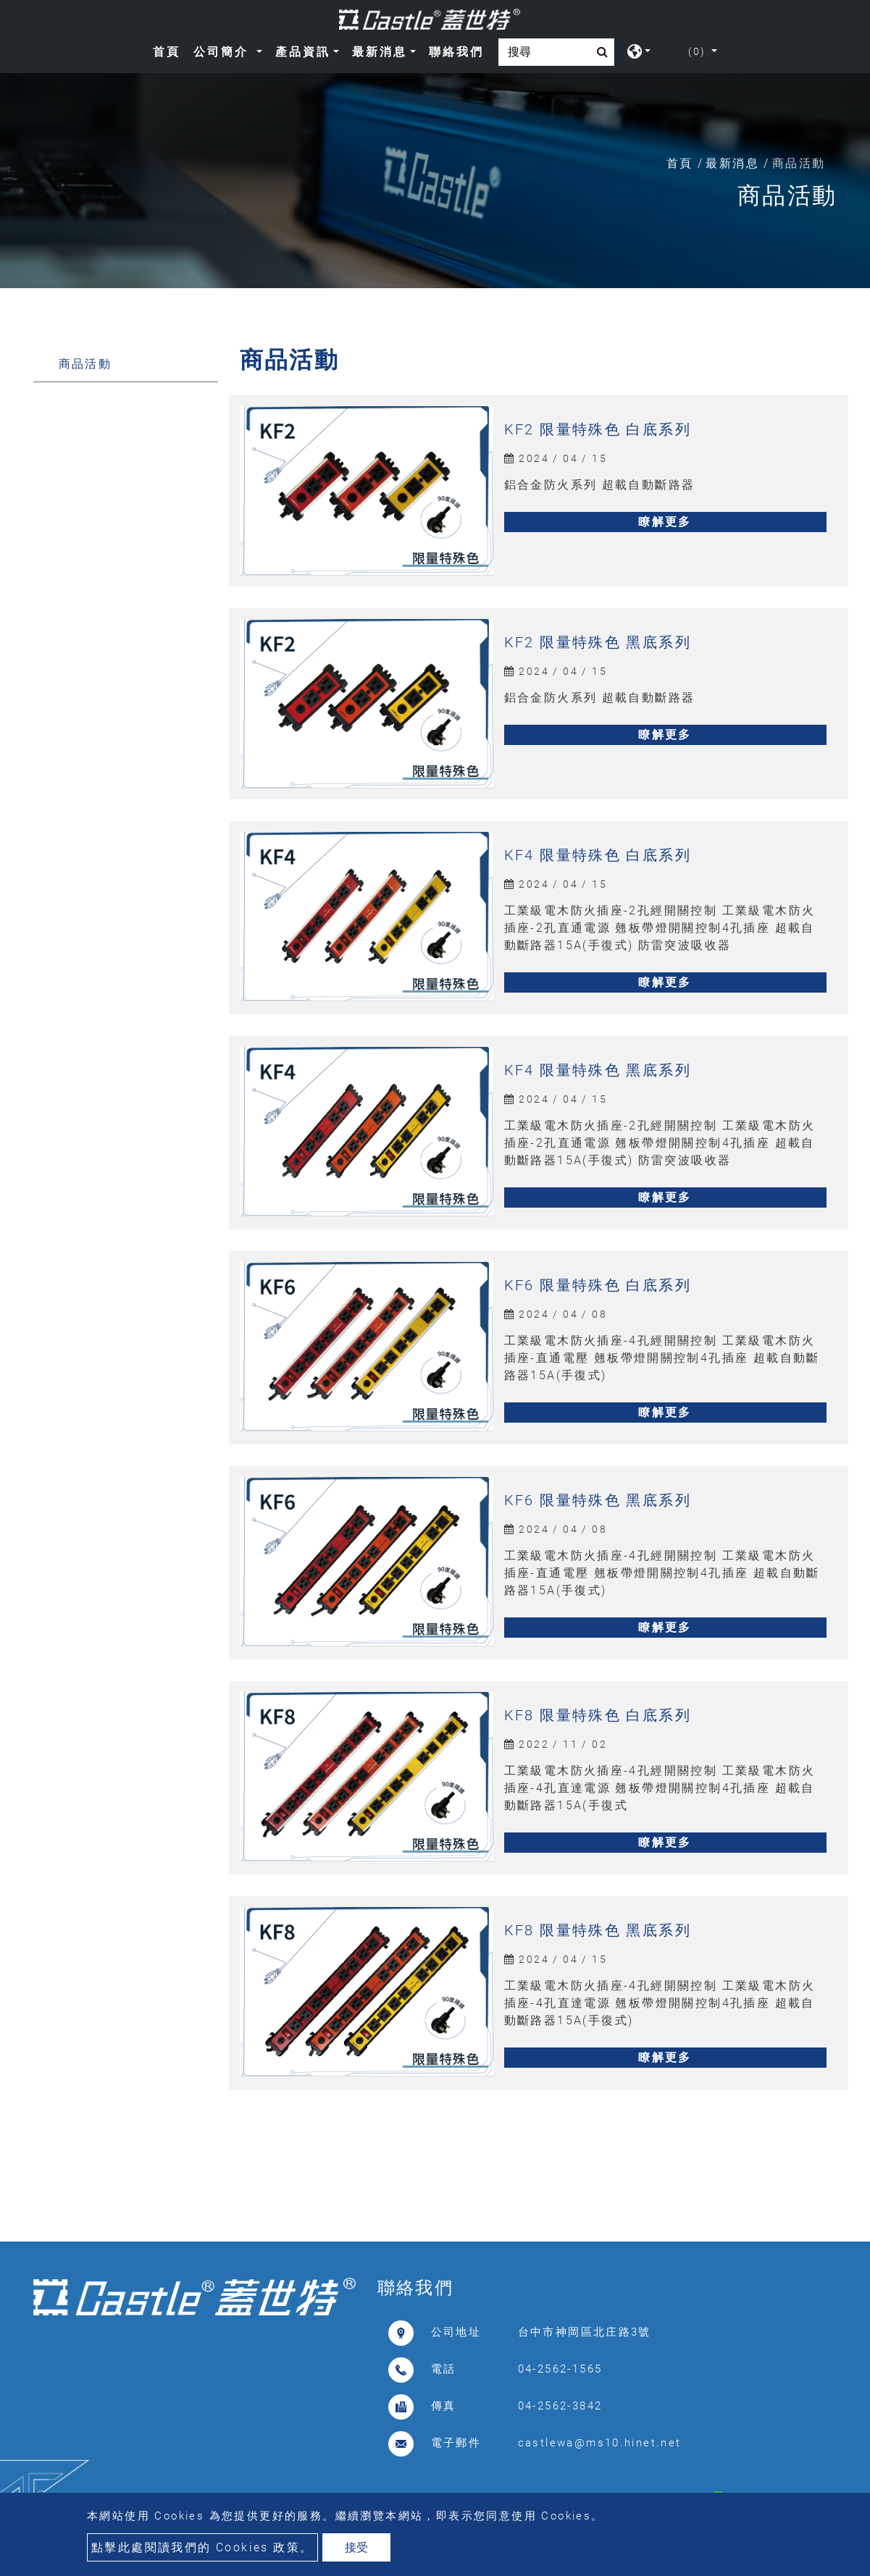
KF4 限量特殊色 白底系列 (598, 855)
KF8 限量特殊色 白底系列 (598, 1715)
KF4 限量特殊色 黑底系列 (598, 1070)
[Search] (556, 52)
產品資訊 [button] (302, 52)
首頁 (169, 50)
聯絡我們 (456, 52)
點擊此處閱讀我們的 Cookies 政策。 (202, 2547)
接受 (356, 2547)
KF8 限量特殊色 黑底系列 (598, 1930)
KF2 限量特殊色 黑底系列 (598, 642)
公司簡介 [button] (223, 52)
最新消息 (732, 163)
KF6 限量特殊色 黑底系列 (598, 1500)
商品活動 (85, 364)
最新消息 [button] (379, 52)
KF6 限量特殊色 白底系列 (598, 1285)
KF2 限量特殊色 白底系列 (598, 429)
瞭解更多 (665, 522)
